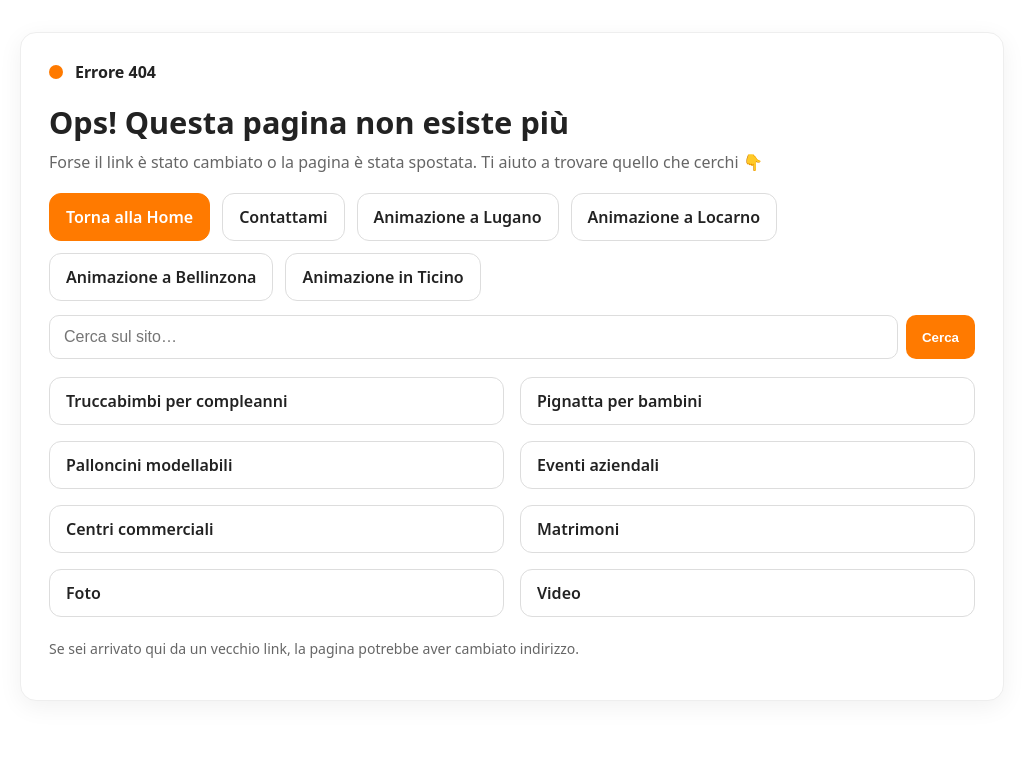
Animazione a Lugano (458, 217)
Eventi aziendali (598, 465)
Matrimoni (578, 529)
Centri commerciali (140, 529)
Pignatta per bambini (619, 401)
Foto (83, 593)
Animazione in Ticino (382, 277)
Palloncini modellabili (149, 465)
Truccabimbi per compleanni (176, 401)
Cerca (940, 337)
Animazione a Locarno (674, 217)
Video (559, 593)
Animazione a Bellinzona (161, 277)
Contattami (283, 217)
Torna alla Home (129, 217)
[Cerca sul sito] (473, 337)
